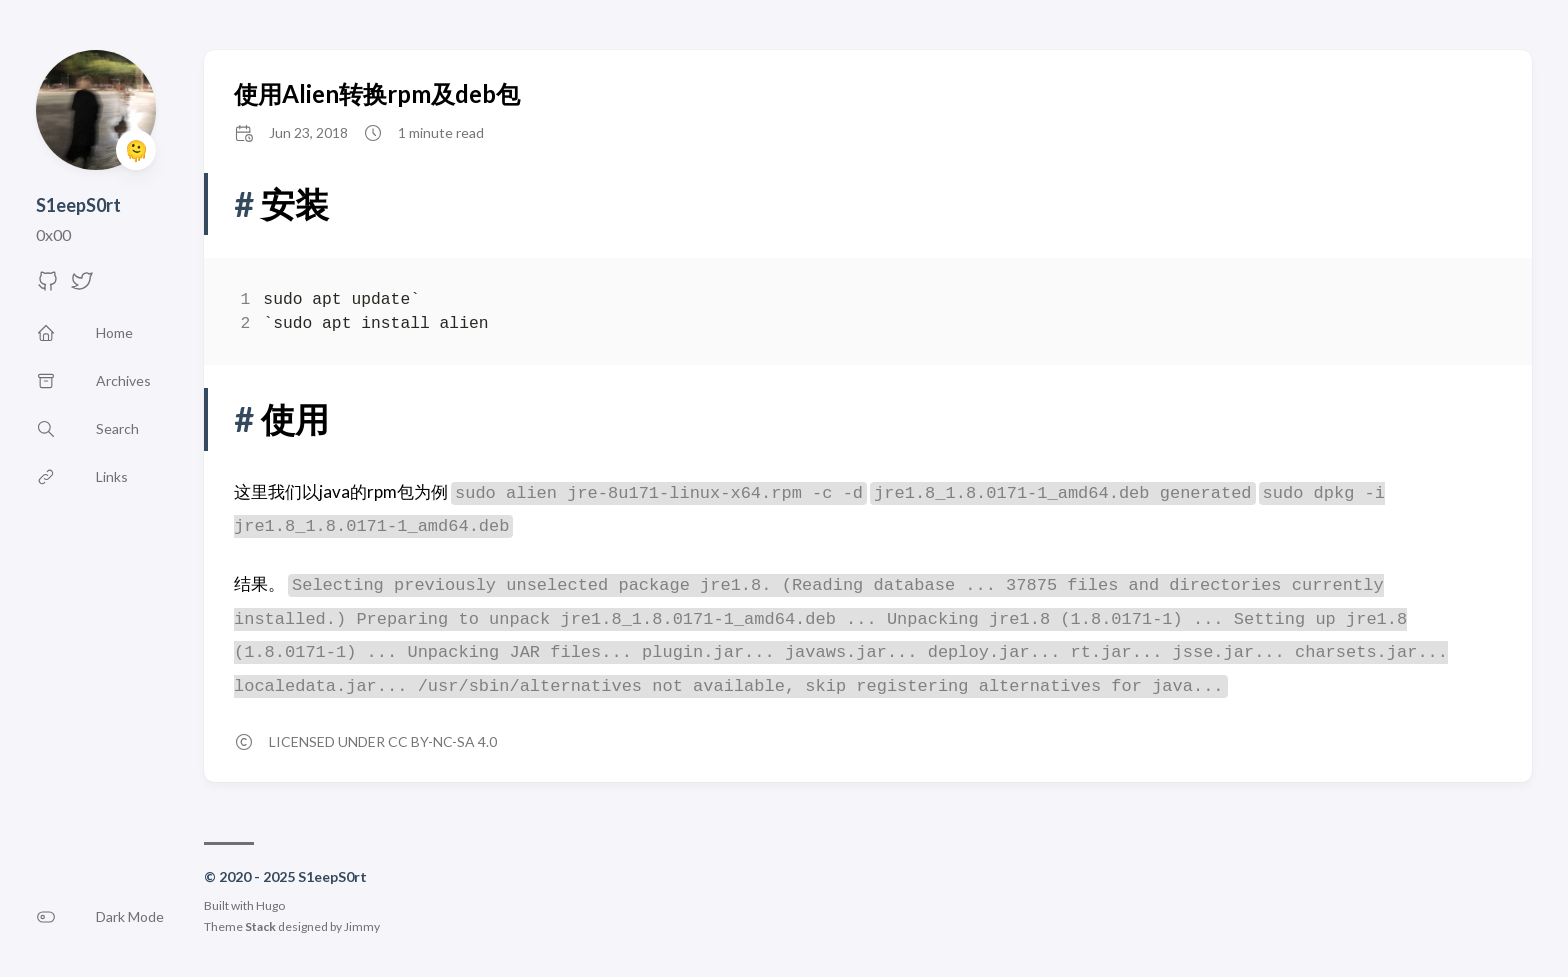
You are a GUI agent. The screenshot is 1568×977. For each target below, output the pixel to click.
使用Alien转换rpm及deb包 (377, 93)
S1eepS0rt (78, 205)
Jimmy (362, 926)
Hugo (270, 905)
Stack (260, 926)
